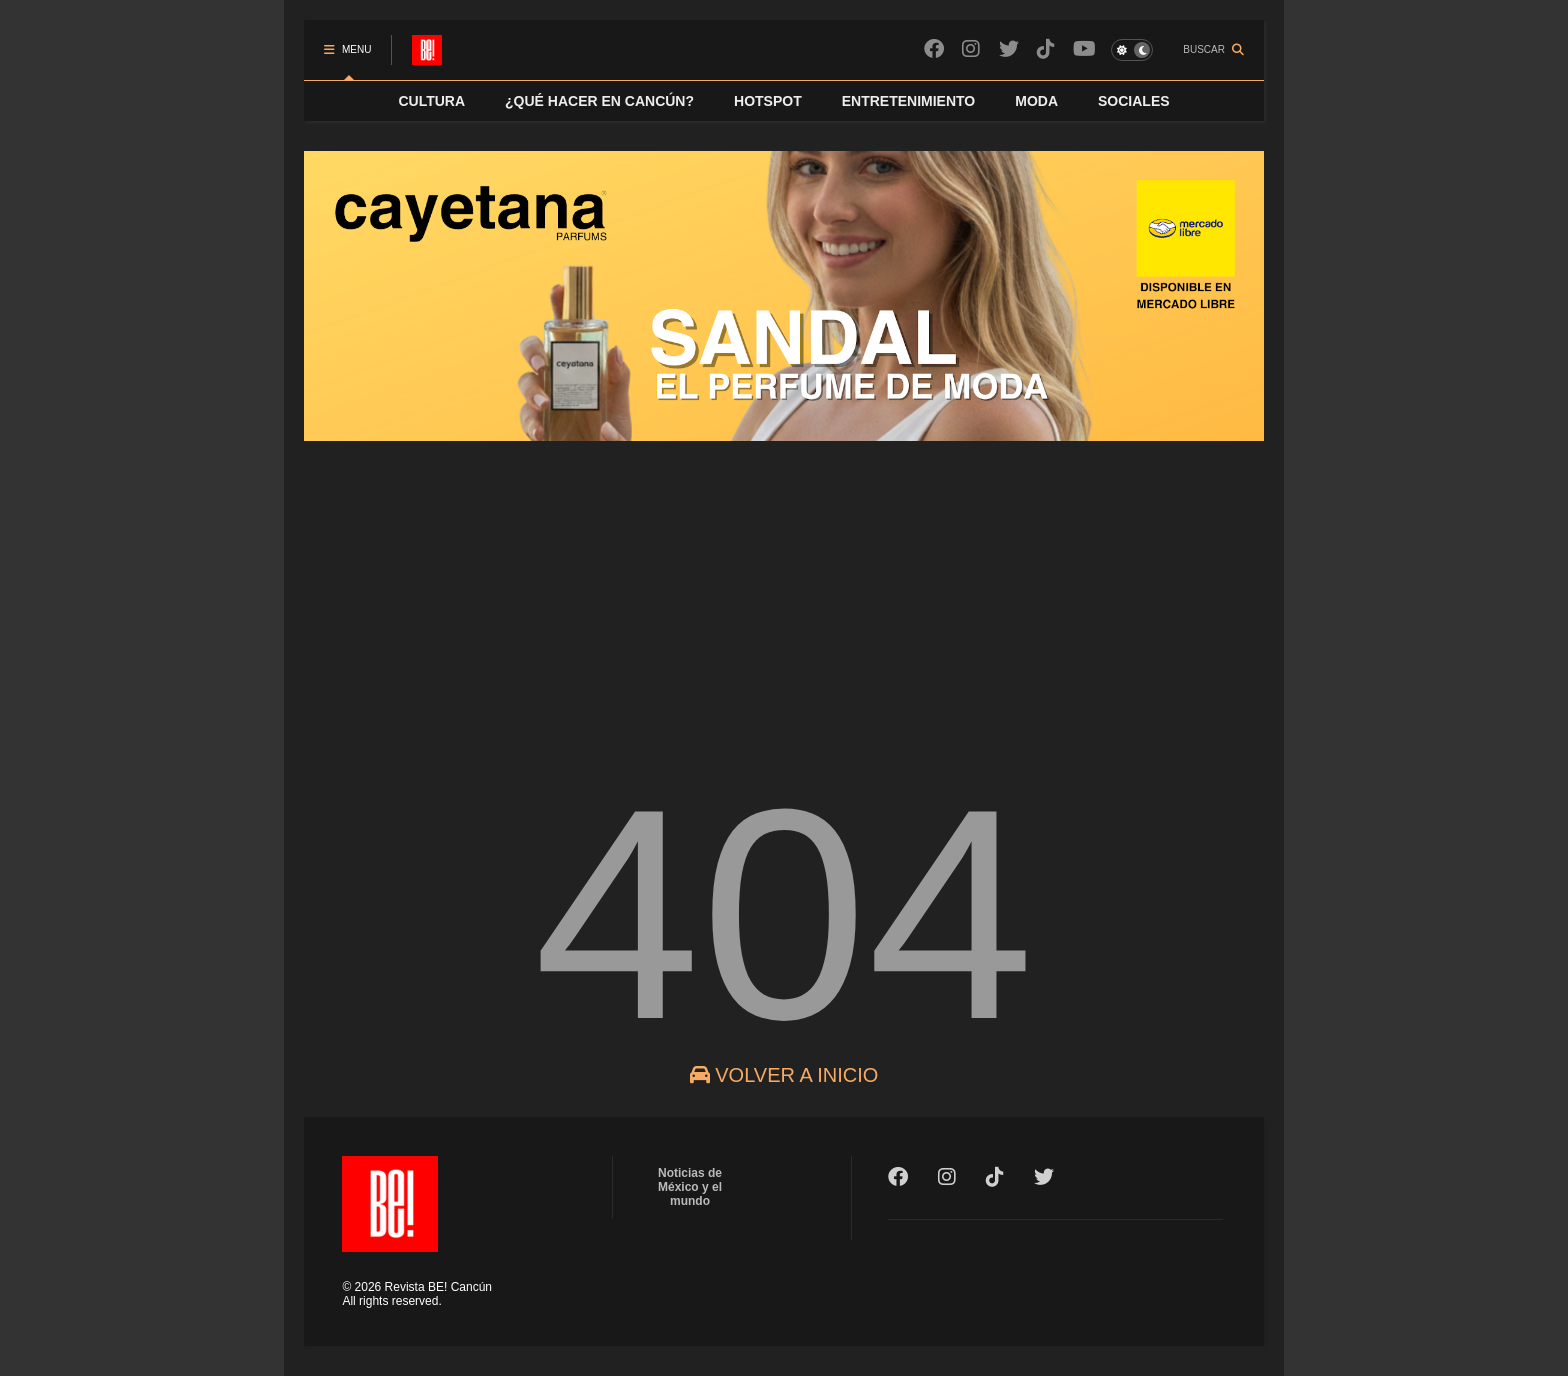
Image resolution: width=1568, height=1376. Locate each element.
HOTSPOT (768, 101)
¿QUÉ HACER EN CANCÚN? (599, 101)
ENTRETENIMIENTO (909, 101)
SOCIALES (1134, 101)
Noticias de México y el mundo (690, 1187)
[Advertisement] (784, 594)
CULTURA (431, 101)
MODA (1036, 101)
